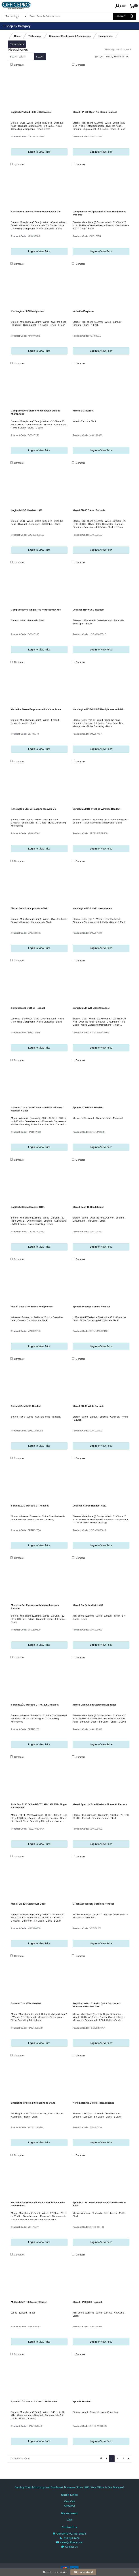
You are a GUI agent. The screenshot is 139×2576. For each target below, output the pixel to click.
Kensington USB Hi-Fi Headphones (92, 908)
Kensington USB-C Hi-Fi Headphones (93, 2102)
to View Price (39, 151)
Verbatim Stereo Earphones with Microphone (36, 709)
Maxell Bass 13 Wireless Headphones (32, 1306)
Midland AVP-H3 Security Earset (29, 2302)
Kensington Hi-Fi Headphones (28, 311)
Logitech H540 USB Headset (88, 609)
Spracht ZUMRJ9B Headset (26, 1406)
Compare (18, 64)
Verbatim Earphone (83, 311)
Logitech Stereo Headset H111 (89, 1505)
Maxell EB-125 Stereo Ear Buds (28, 1903)
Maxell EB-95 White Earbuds (88, 1406)
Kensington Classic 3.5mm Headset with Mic (36, 211)
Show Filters (17, 44)
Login (69, 2519)
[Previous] (106, 2458)
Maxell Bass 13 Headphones (88, 1207)
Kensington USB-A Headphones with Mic (33, 809)
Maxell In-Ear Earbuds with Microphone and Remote (35, 1607)
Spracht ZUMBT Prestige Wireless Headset (96, 809)
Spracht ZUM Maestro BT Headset (30, 1505)
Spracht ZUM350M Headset (26, 2003)
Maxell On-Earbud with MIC (88, 1605)
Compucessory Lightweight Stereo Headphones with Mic (99, 213)
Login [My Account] (120, 6)
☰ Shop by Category (16, 26)
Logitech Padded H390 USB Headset (31, 112)
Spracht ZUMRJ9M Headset (88, 1107)
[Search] (70, 16)
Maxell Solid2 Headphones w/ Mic (29, 908)
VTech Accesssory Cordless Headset (93, 1903)
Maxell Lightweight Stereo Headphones (94, 1704)
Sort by (98, 56)
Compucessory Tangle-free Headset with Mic (36, 609)
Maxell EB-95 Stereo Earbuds (89, 510)
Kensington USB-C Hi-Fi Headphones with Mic (98, 709)
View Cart (69, 2501)
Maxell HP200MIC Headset (87, 2302)
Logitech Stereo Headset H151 (28, 1207)
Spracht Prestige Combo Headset (91, 1306)
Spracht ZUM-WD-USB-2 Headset (91, 1008)
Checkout (69, 2505)
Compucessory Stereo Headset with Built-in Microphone (35, 412)
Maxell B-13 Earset (83, 410)
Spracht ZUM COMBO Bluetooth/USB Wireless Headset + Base (37, 1109)
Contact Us (69, 2546)
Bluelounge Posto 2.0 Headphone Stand (33, 2102)
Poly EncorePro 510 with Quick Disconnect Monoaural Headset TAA (97, 2005)
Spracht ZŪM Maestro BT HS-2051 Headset (35, 1704)
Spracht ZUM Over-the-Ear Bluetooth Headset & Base (99, 2204)
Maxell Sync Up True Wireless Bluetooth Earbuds (100, 1804)
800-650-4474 (69, 2538)
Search (40, 56)
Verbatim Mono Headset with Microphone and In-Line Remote (38, 2204)
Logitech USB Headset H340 (26, 510)
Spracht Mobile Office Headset (28, 1008)
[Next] (123, 2458)
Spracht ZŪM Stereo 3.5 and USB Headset (34, 2401)
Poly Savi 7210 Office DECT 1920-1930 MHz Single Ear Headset (39, 1806)
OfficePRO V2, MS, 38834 (69, 2533)
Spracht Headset (82, 2401)
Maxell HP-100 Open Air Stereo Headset (95, 112)
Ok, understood (83, 2572)
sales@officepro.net (69, 2542)
